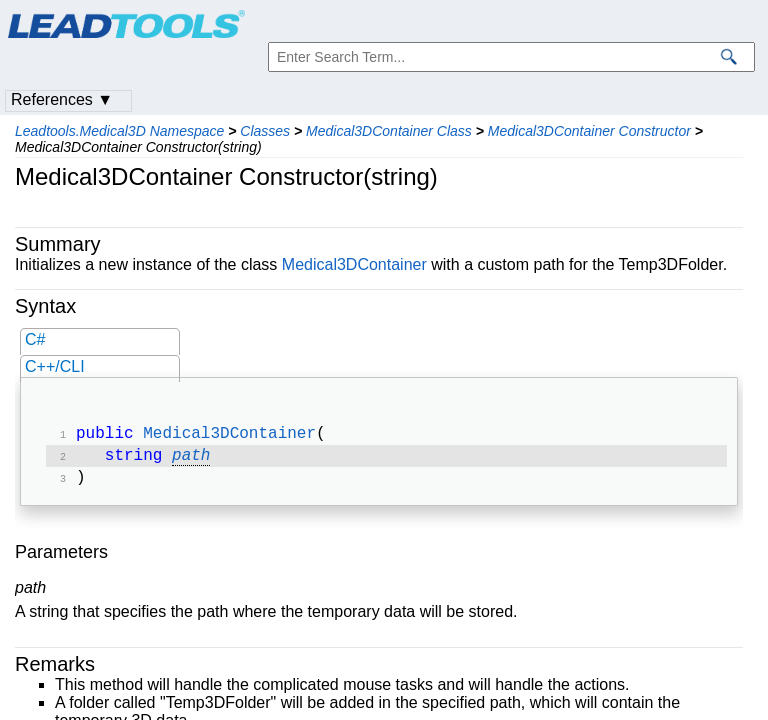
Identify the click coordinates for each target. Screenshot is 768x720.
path (191, 460)
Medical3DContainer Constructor (589, 131)
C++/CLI (55, 366)
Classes (265, 131)
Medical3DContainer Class (389, 131)
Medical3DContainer (354, 264)
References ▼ (62, 99)
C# (35, 339)
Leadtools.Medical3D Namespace (119, 131)
